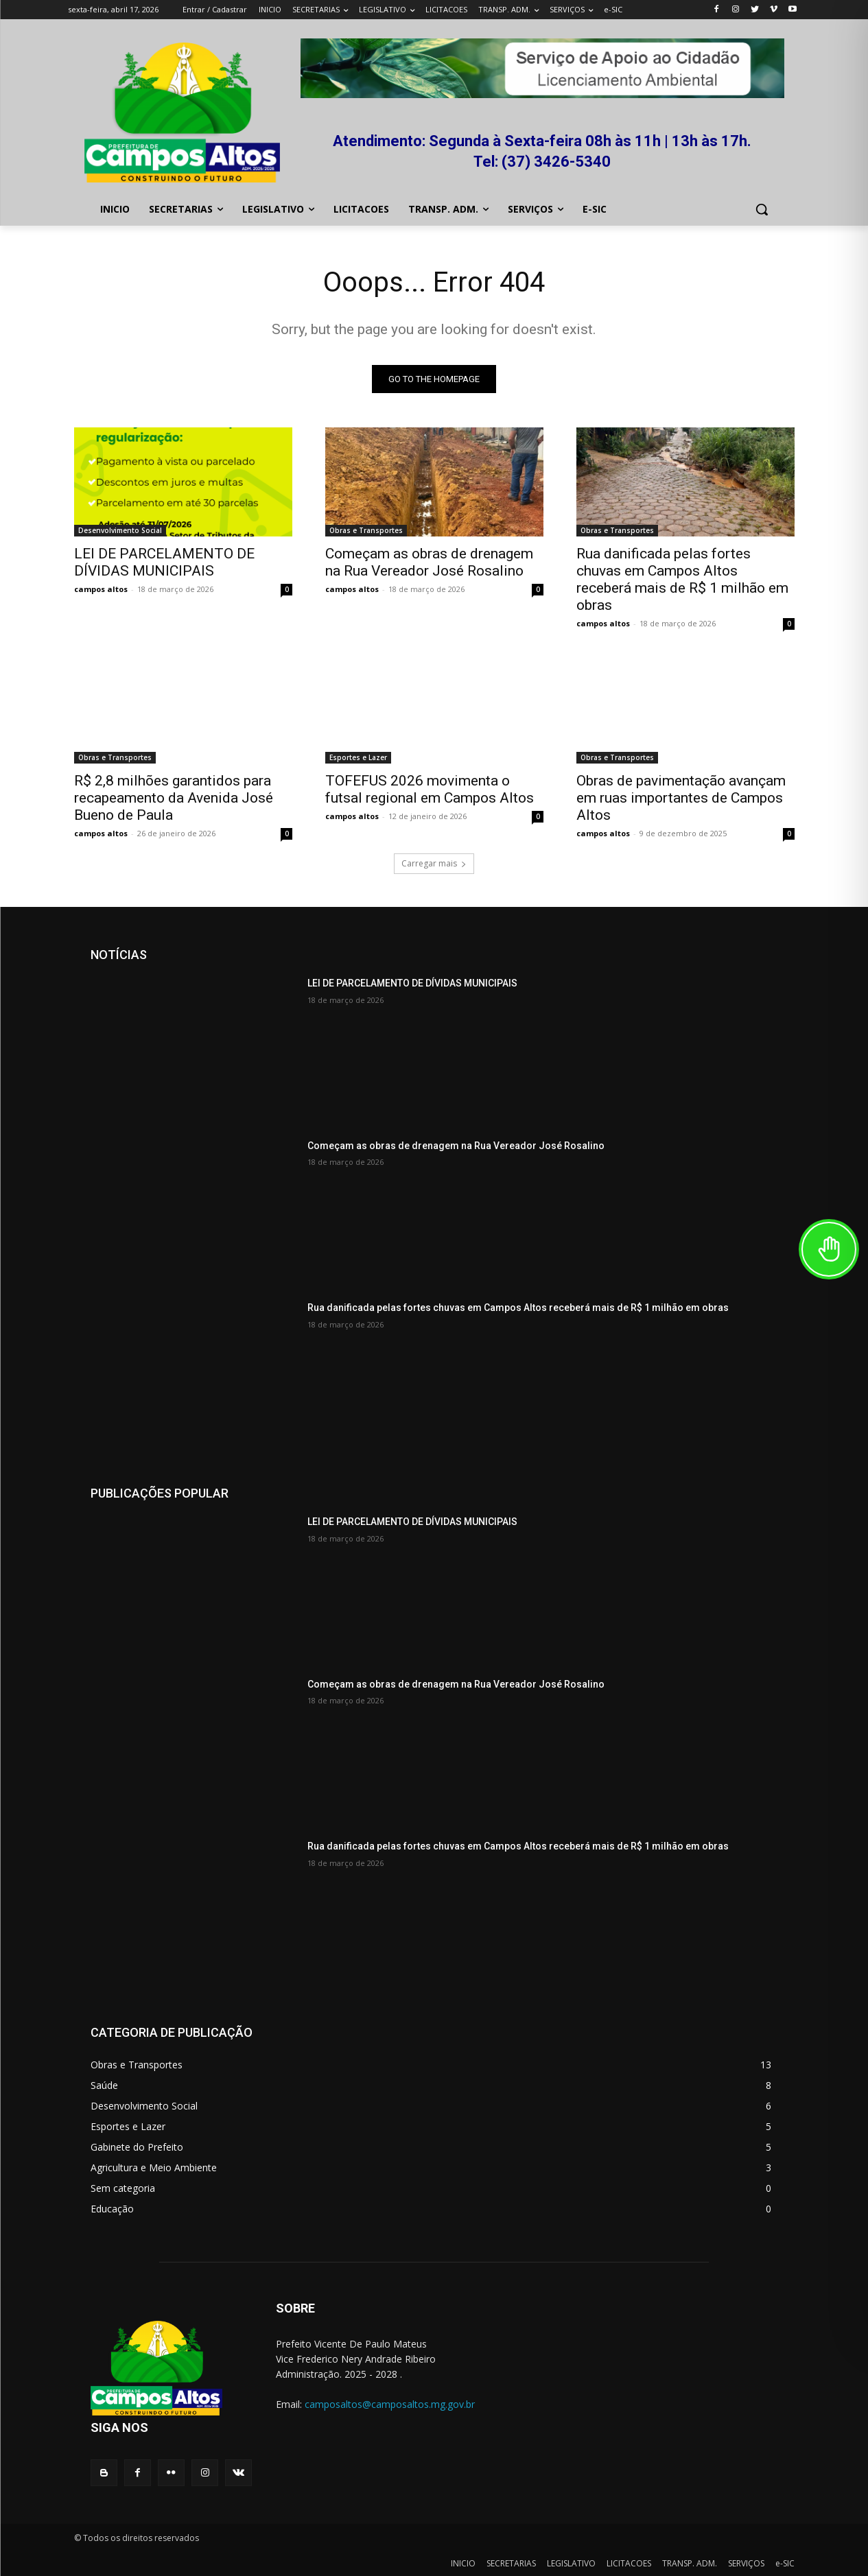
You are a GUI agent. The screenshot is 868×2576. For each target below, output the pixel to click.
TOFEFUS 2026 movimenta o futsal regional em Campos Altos (429, 789)
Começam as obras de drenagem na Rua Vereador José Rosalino (429, 562)
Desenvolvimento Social (120, 530)
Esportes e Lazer (358, 757)
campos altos (101, 589)
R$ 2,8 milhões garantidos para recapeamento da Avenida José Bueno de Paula (173, 797)
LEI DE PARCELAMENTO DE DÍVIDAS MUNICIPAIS (164, 562)
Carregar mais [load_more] (434, 863)
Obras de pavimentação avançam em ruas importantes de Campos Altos (681, 797)
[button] (761, 209)
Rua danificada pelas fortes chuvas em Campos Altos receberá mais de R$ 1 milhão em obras (682, 579)
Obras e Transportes (366, 530)
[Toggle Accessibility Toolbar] (829, 1249)
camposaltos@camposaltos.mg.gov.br (390, 2404)
